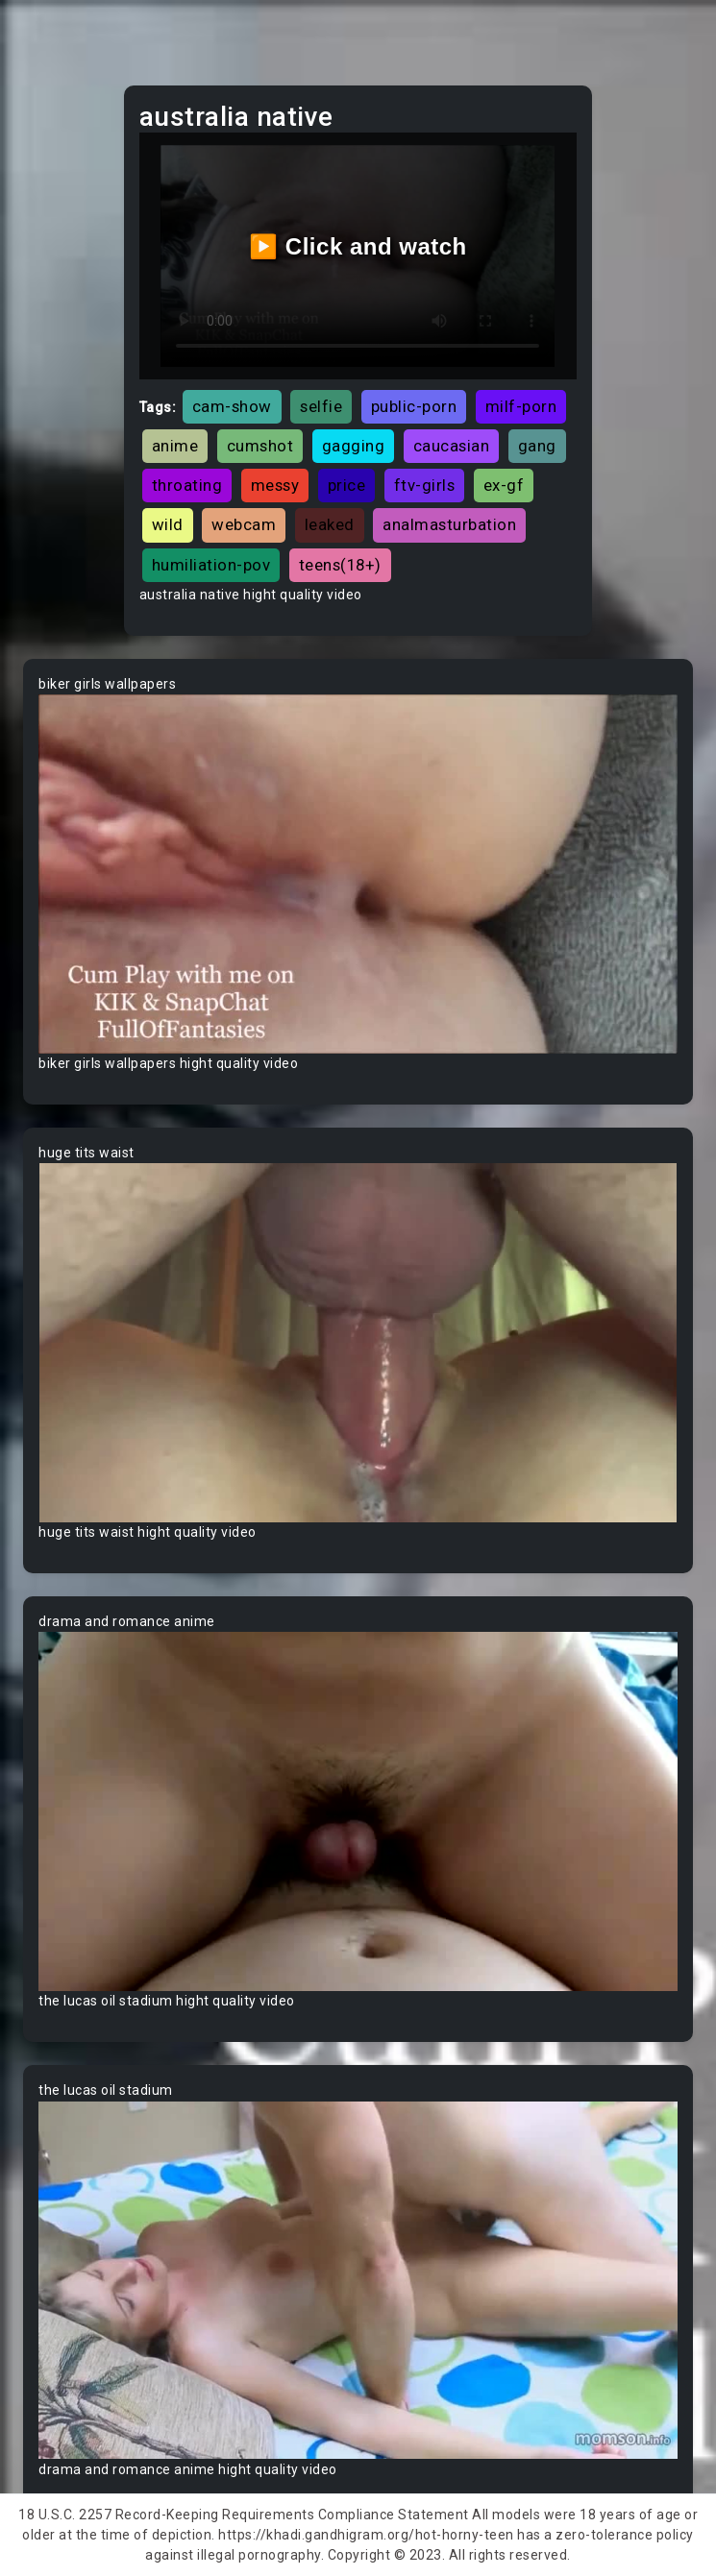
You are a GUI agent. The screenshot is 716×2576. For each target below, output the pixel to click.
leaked (330, 524)
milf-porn (521, 406)
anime (175, 445)
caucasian (451, 445)
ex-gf (504, 485)
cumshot (260, 445)
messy (275, 485)
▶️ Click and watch (358, 246)
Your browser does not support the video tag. (358, 874)
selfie (321, 406)
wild (168, 524)
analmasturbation (449, 524)
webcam (243, 524)
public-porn (414, 406)
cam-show (232, 406)
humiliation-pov (211, 564)
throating (187, 485)
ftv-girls (425, 485)
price (347, 485)
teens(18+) (340, 564)
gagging (353, 445)
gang (537, 445)
